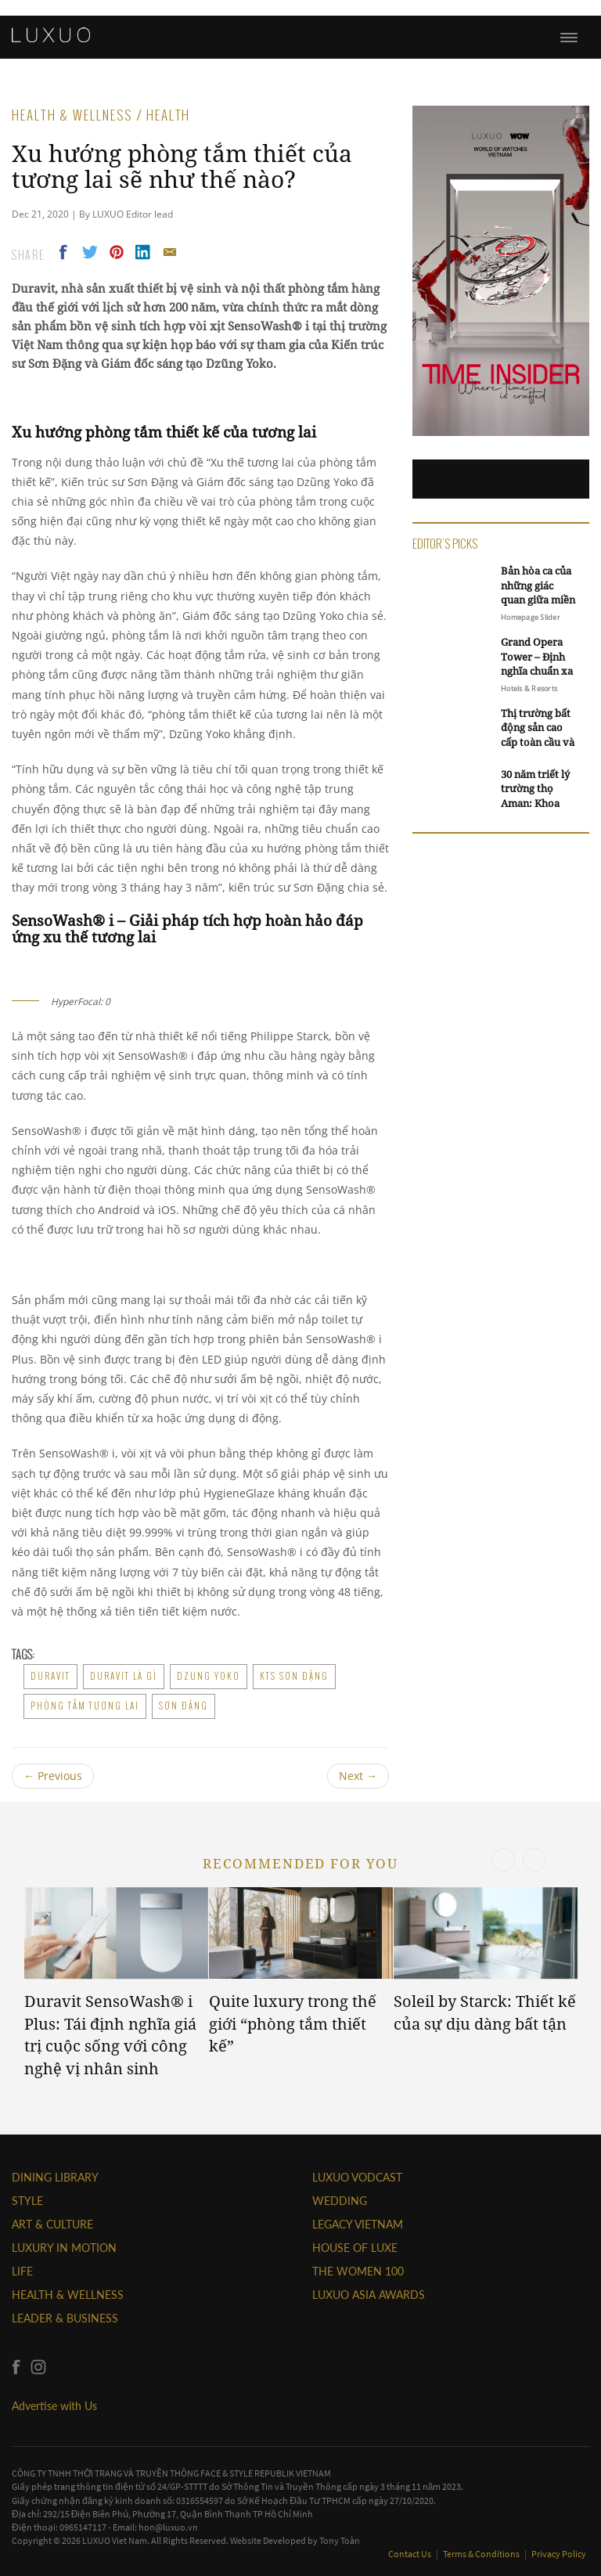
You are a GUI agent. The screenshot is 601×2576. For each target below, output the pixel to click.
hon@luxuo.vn (168, 2527)
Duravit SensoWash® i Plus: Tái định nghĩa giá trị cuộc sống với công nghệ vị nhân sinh (110, 2035)
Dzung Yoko (208, 1676)
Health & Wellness (68, 2294)
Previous (52, 1775)
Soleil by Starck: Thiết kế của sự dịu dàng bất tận (485, 2012)
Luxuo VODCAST (357, 2177)
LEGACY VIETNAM (357, 2224)
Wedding (339, 2200)
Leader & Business (65, 2318)
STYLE (27, 2200)
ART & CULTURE (52, 2224)
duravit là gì (123, 1676)
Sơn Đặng (183, 1705)
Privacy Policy (558, 2554)
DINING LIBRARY (55, 2177)
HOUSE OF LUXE (355, 2247)
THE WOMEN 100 (358, 2271)
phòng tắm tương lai (85, 1705)
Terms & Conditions (482, 2554)
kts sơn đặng (294, 1676)
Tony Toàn (339, 2540)
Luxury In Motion (64, 2247)
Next (358, 1775)
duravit (50, 1676)
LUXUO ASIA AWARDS (368, 2294)
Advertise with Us (54, 2405)
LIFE (22, 2271)
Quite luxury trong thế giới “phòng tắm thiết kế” (292, 2023)
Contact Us (410, 2554)
